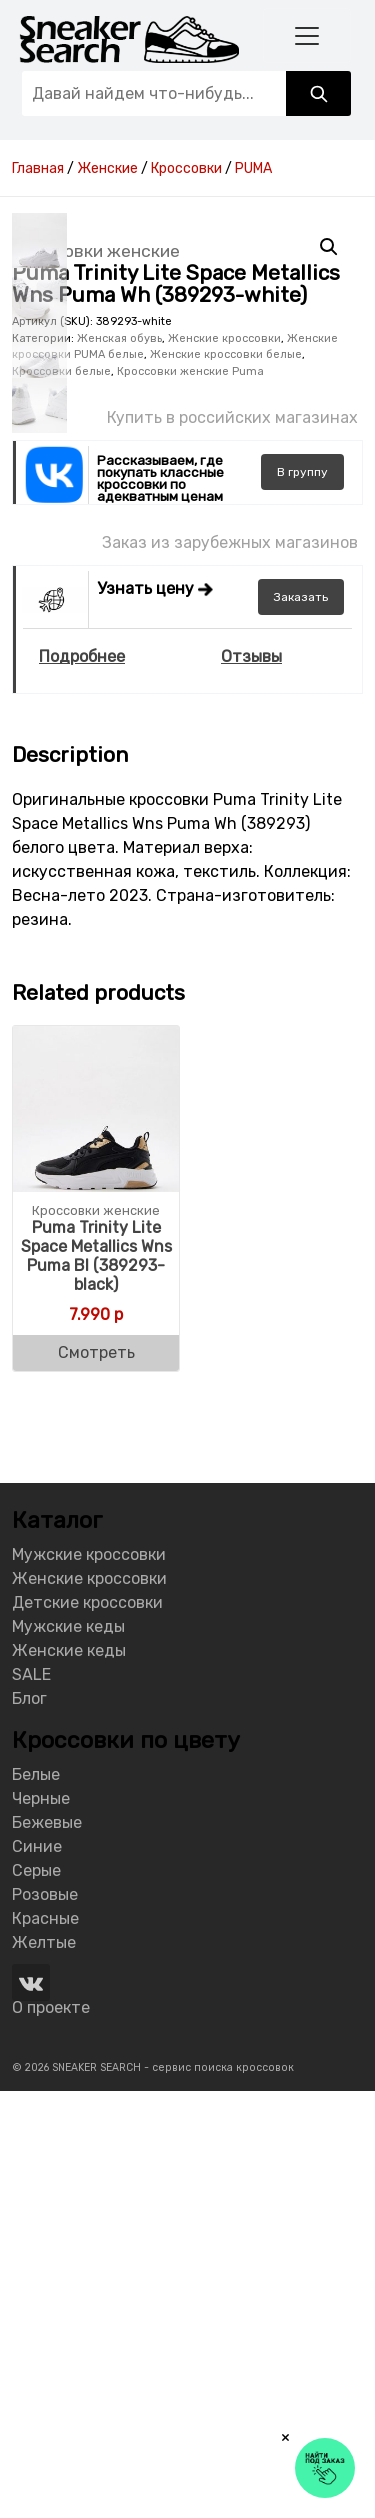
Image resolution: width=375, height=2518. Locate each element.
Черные (41, 2225)
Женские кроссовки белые (226, 781)
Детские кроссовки (87, 2029)
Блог (29, 2125)
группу (302, 899)
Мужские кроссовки (89, 1981)
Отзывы (251, 1084)
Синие (37, 2273)
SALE (31, 2101)
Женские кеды (69, 2077)
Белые (36, 2201)
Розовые (45, 2321)
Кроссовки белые (61, 798)
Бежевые (47, 2249)
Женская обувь (119, 765)
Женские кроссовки (224, 765)
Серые (36, 2297)
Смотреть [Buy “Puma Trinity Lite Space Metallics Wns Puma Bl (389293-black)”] (96, 1779)
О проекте (51, 2434)
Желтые (44, 2369)
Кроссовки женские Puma (190, 798)
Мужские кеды (68, 2053)
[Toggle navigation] (307, 35)
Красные (45, 2345)
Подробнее (82, 1084)
